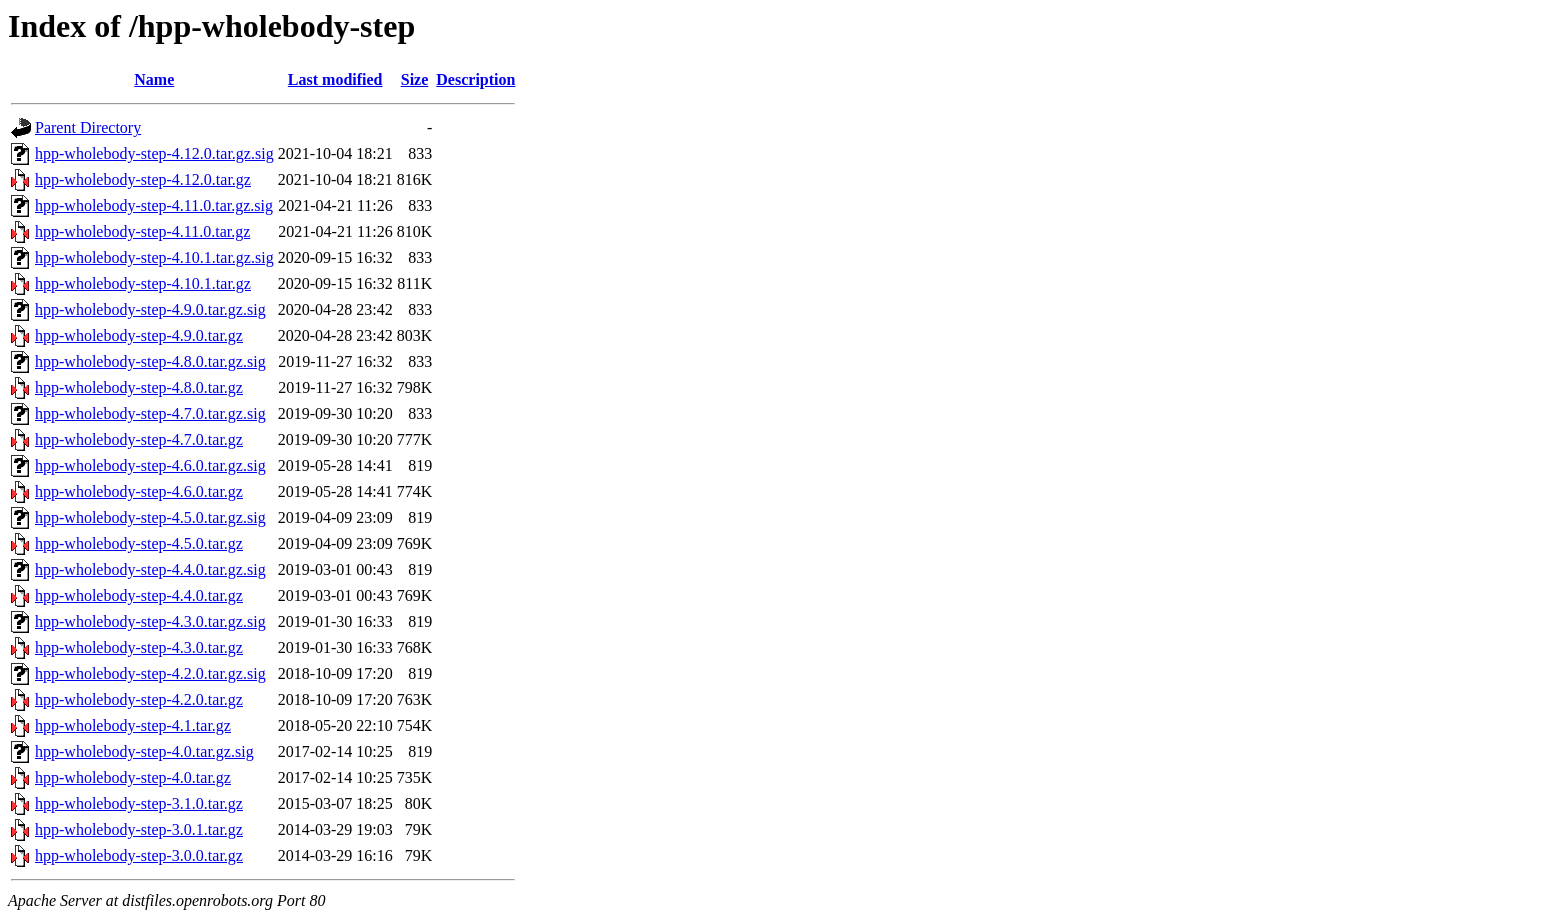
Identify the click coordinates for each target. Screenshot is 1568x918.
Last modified (335, 79)
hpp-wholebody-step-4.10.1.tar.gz (143, 283)
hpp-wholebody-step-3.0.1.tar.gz (139, 829)
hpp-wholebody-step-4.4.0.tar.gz (139, 595)
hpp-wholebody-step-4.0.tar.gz (133, 777)
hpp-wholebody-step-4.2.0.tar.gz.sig (150, 673)
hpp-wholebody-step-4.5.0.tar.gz (139, 543)
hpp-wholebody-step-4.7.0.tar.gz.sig (150, 413)
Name (154, 79)
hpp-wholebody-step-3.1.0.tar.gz (139, 803)
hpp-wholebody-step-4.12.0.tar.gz (143, 179)
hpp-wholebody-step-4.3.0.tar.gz (139, 647)
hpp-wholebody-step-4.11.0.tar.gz (142, 231)
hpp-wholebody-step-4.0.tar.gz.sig (144, 751)
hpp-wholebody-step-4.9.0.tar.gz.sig (150, 309)
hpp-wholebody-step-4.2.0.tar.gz (139, 699)
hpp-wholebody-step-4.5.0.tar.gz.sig (150, 517)
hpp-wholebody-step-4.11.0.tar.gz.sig (154, 205)
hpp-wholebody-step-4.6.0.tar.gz (139, 491)
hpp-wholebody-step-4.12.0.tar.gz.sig (154, 153)
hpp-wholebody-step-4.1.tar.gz (133, 725)
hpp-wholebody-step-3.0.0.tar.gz (139, 855)
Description (475, 79)
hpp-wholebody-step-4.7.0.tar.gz (139, 439)
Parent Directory (88, 127)
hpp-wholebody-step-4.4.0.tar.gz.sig (150, 569)
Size (415, 79)
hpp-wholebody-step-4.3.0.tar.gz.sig (150, 621)
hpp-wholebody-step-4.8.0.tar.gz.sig (150, 361)
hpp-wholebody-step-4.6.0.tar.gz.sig (150, 465)
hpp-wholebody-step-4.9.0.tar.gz (139, 335)
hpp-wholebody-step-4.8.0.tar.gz (139, 387)
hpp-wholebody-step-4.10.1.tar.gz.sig (154, 257)
